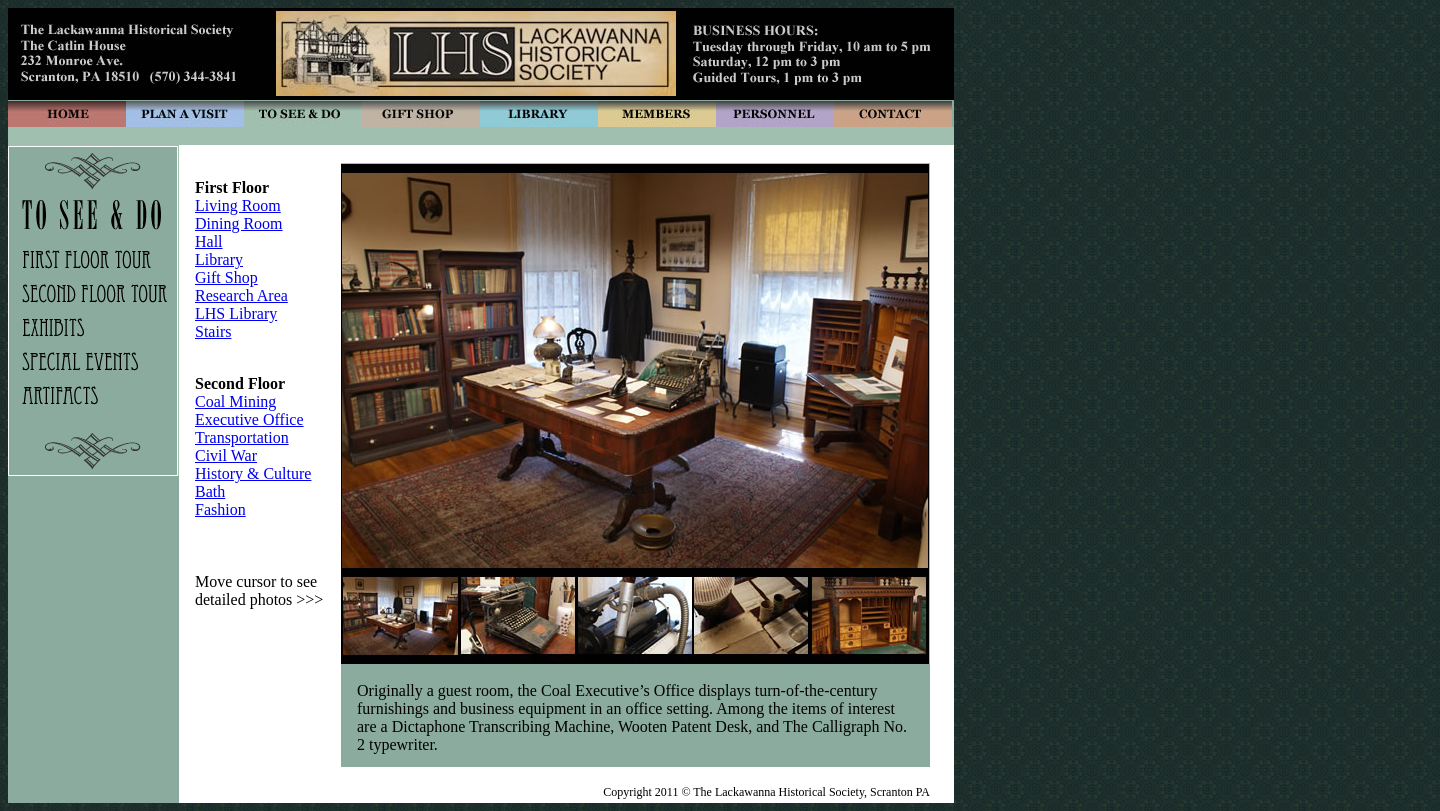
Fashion (220, 509)
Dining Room (239, 223)
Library (219, 259)
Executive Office (249, 419)
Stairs (213, 331)
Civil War (226, 455)
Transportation (242, 437)
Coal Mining (235, 401)
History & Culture (253, 473)
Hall (209, 241)
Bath (210, 491)
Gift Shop (226, 277)
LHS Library (236, 313)
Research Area (241, 295)
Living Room (238, 205)
